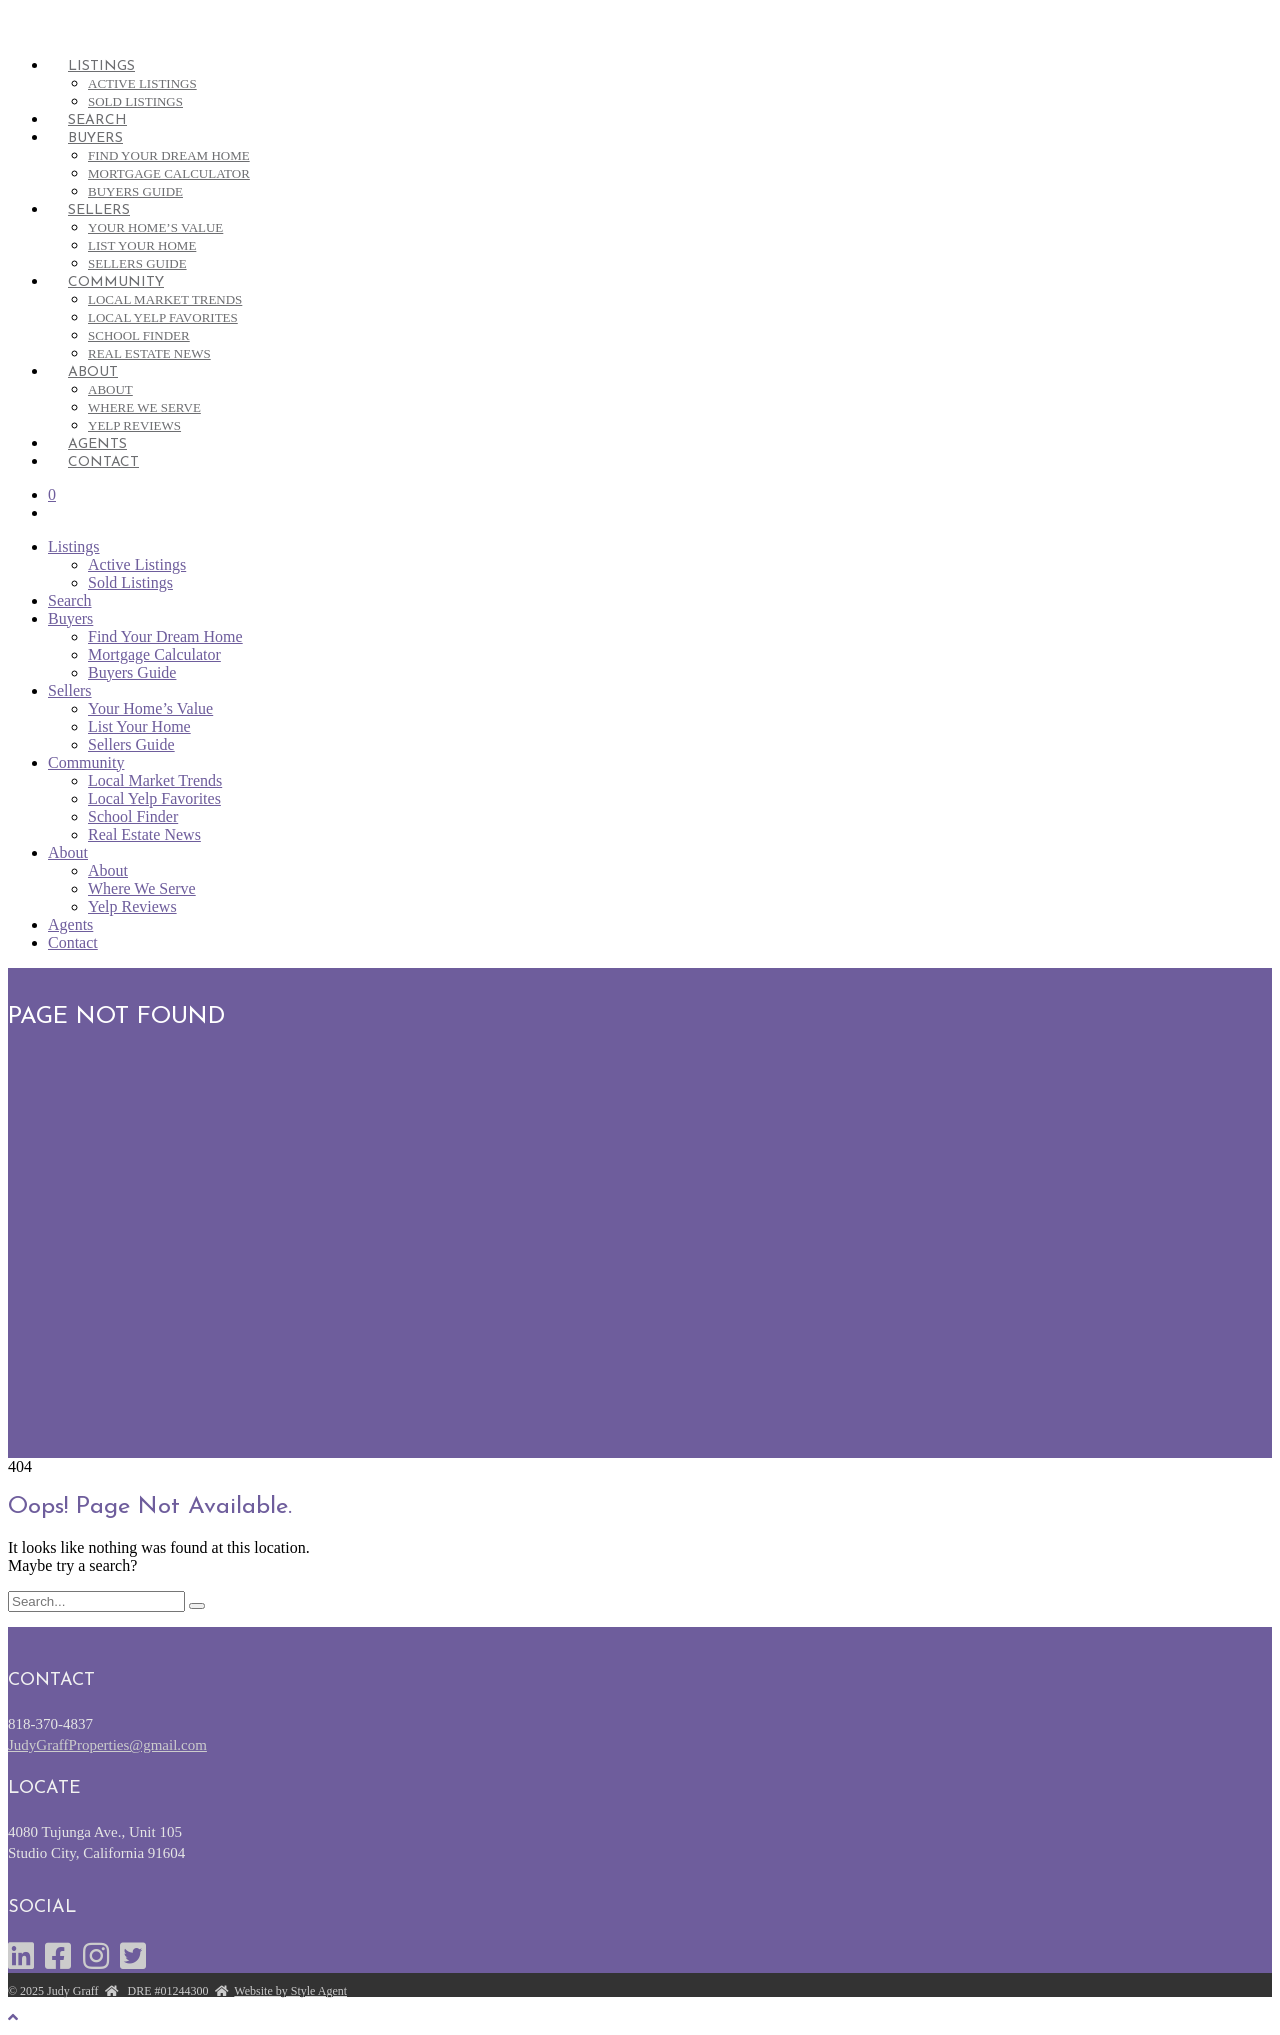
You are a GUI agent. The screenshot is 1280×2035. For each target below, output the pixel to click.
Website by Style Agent (290, 1991)
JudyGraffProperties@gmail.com (107, 1745)
